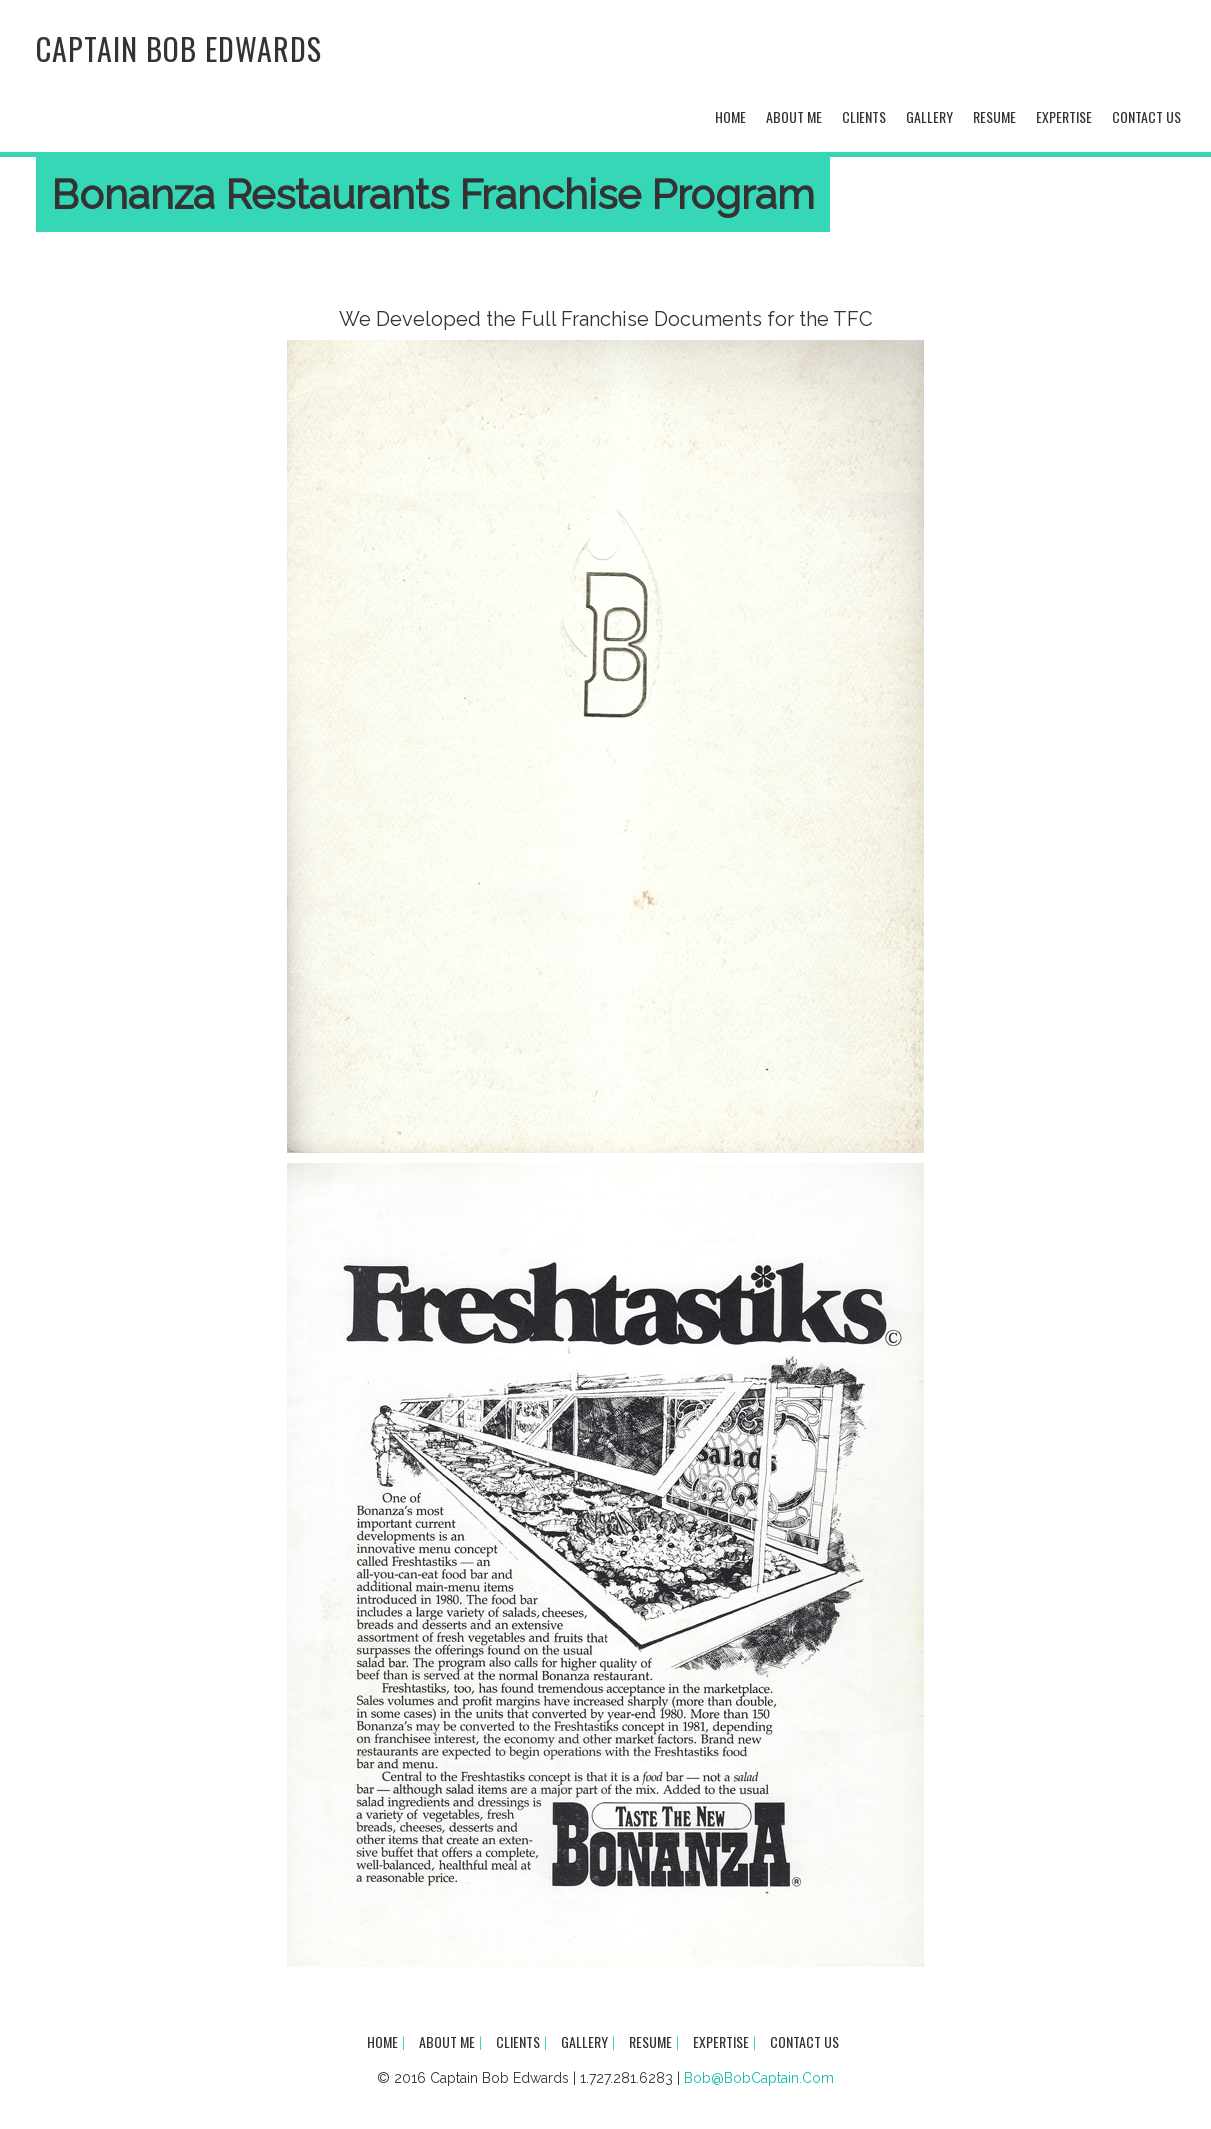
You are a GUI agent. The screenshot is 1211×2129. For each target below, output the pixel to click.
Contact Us (1146, 116)
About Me (794, 116)
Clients (864, 116)
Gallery (929, 116)
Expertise (1064, 116)
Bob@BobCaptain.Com (759, 2078)
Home (730, 116)
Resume (994, 116)
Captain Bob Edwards (179, 48)
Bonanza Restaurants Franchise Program (433, 194)
